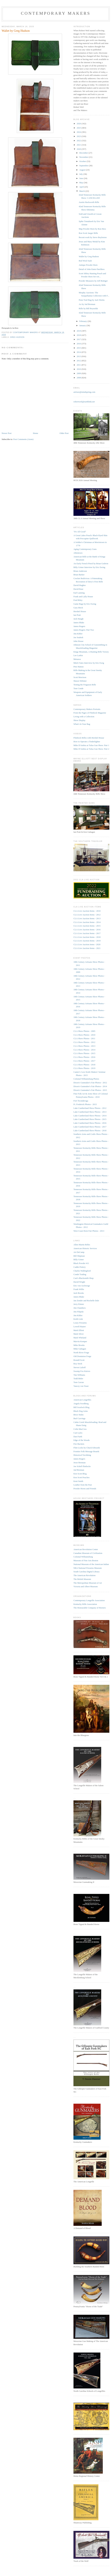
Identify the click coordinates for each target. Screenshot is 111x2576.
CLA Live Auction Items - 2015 (87, 926)
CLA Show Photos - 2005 (84, 1031)
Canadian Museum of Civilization (87, 1553)
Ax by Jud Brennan (87, 304)
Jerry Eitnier (78, 1304)
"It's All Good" (79, 531)
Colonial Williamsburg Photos (86, 1079)
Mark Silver (78, 1334)
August (82, 170)
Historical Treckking (82, 1455)
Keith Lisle (78, 1319)
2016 (79, 343)
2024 (79, 132)
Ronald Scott (79, 1360)
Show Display (79, 720)
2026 (79, 123)
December (84, 153)
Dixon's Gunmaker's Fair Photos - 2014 (90, 1086)
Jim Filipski (78, 1311)
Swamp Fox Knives (81, 1371)
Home (35, 433)
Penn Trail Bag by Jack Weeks (91, 300)
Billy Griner (78, 1259)
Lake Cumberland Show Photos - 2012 (89, 1108)
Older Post (64, 433)
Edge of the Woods (81, 1440)
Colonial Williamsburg (83, 1556)
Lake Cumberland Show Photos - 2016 (89, 1123)
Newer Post (6, 433)
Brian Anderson (80, 571)
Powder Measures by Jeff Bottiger (93, 281)
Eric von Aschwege (81, 1285)
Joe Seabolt (78, 637)
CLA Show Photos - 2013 (84, 1046)
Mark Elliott (78, 1330)
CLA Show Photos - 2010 (84, 1035)
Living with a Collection (83, 716)
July (81, 174)
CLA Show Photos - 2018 (84, 1064)
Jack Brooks (78, 1293)
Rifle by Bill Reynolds (88, 308)
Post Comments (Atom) (23, 439)
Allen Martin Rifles (81, 1244)
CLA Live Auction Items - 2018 (87, 937)
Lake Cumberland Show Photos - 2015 (89, 1119)
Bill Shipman (79, 1256)
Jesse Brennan (79, 1462)
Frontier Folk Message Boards (86, 1451)
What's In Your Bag (81, 724)
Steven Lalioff (79, 1367)
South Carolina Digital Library (86, 1571)
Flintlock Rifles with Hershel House (88, 738)
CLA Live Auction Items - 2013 (87, 918)
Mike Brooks (79, 1345)
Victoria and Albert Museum (85, 1586)
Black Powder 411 (81, 1263)
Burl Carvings (79, 1418)
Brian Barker (79, 574)
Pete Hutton (78, 666)
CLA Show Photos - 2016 (84, 1057)
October (83, 161)
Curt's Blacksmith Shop (83, 1278)
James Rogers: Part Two (83, 630)
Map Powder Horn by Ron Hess (92, 229)
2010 (79, 369)
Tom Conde (78, 688)
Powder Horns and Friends (84, 1488)
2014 (79, 352)
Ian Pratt (77, 615)
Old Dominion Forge (82, 1356)
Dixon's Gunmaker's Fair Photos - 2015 (90, 1090)
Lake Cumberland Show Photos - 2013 (89, 1112)
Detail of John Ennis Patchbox (91, 269)
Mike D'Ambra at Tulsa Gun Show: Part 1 (91, 745)
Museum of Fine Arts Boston (85, 1560)
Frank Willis (78, 1289)
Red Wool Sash (85, 260)
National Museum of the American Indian (91, 1564)
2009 (79, 373)
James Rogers (79, 626)
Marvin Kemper (80, 1341)
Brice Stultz (78, 1414)
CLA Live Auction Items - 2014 (87, 922)
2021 (79, 145)
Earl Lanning (79, 593)
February (83, 321)
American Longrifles (82, 1400)
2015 (79, 348)
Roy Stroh (77, 1363)
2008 (79, 377)
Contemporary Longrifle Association (89, 1600)
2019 (79, 331)
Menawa (77, 659)
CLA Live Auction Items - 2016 (87, 929)
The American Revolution (84, 1575)
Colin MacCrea (80, 1429)
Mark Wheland (79, 1337)
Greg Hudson (17, 337)
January (83, 325)
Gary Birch (78, 607)
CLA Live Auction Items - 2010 (87, 911)
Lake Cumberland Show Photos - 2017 (89, 1126)
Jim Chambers (79, 1308)
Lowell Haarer (79, 1326)
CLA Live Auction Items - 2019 (87, 940)
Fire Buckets (78, 1444)
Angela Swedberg (81, 1403)
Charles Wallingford (82, 1271)
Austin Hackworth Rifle (89, 202)
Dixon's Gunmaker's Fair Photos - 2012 (90, 1082)
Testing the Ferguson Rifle (84, 684)
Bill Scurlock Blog (81, 1407)
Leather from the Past (82, 1485)
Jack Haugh (78, 619)
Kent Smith (78, 1481)
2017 (79, 339)
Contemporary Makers (56, 13)
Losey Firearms (80, 1323)
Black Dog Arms (80, 1411)
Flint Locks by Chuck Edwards (86, 1447)
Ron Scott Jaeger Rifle (88, 233)
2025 (79, 128)
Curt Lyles (77, 1433)
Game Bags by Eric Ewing (84, 604)
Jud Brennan (78, 1470)
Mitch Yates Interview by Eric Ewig (88, 663)
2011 (79, 365)
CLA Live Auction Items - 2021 (87, 948)
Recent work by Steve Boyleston (92, 237)
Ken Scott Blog (80, 1473)
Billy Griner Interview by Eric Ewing (89, 567)
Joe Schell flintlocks (82, 1466)
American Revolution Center (85, 1549)
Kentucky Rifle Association (85, 1604)
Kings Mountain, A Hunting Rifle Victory (91, 652)
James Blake (78, 622)
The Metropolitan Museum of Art (87, 1583)
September (84, 165)
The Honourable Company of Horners (89, 1607)
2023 (79, 136)
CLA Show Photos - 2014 (84, 1049)
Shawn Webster (80, 681)
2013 (79, 356)
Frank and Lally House (83, 596)
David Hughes (79, 585)
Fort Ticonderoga (80, 1100)
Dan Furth (77, 1436)
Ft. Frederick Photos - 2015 (85, 1104)
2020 (79, 149)
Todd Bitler (78, 1378)
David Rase (78, 589)
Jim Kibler (77, 633)
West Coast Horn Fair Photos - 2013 (88, 1231)
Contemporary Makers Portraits (86, 709)
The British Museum (82, 1579)
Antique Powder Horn (88, 265)
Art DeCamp (78, 1252)
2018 (79, 335)
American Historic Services (85, 1248)
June (81, 178)
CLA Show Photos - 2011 (84, 1038)
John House (78, 641)
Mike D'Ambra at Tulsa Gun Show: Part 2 (91, 749)
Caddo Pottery (79, 1267)
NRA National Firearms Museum (87, 1568)
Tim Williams (79, 1375)
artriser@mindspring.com (84, 392)
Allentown (77, 553)
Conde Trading (79, 1274)
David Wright (79, 1282)
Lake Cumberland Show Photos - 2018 (89, 1130)
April (81, 187)
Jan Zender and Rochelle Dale (86, 1300)
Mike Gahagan (79, 1349)
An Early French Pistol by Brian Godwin (90, 563)
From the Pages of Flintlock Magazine (89, 713)
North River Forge (81, 1352)
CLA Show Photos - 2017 (84, 1061)
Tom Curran (78, 1382)
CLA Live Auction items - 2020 (86, 944)
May (81, 182)
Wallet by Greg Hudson (89, 256)
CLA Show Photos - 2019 (84, 1068)
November (84, 157)
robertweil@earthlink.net (84, 401)
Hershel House (79, 611)
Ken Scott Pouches (81, 1477)
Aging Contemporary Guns (85, 549)
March (82, 191)
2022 (79, 140)
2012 (79, 360)
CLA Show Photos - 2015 (84, 1053)
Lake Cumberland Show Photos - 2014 (89, 1115)
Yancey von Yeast (80, 1386)
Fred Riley (77, 600)
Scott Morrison (79, 677)
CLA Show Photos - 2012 (84, 1042)
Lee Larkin (78, 655)
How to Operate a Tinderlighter (86, 741)
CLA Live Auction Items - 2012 (87, 914)
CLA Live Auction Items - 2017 (87, 933)
